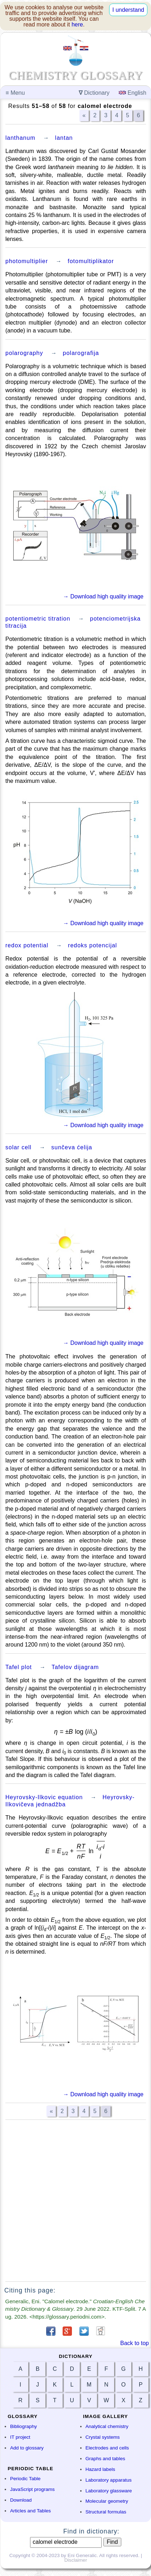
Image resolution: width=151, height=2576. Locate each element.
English (132, 93)
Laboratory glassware (109, 2490)
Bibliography (23, 2426)
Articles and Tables (30, 2510)
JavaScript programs (32, 2489)
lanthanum (20, 138)
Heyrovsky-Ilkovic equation (44, 1797)
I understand (128, 10)
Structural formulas (106, 2512)
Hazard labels (100, 2469)
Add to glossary (27, 2448)
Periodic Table (25, 2478)
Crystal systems (103, 2437)
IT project (20, 2437)
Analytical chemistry (107, 2426)
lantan (64, 138)
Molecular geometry (107, 2501)
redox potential (26, 945)
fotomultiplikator (91, 261)
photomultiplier (26, 261)
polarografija (81, 353)
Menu (15, 93)
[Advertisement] (75, 2200)
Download (20, 2500)
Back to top (134, 2343)
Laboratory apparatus (109, 2480)
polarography (24, 353)
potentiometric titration (37, 619)
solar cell (18, 1147)
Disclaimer (75, 2560)
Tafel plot (18, 1667)
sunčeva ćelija (71, 1147)
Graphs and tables (105, 2458)
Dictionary (94, 93)
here (77, 24)
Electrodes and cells (107, 2448)
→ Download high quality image (103, 596)
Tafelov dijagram (75, 1667)
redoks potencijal (92, 945)
